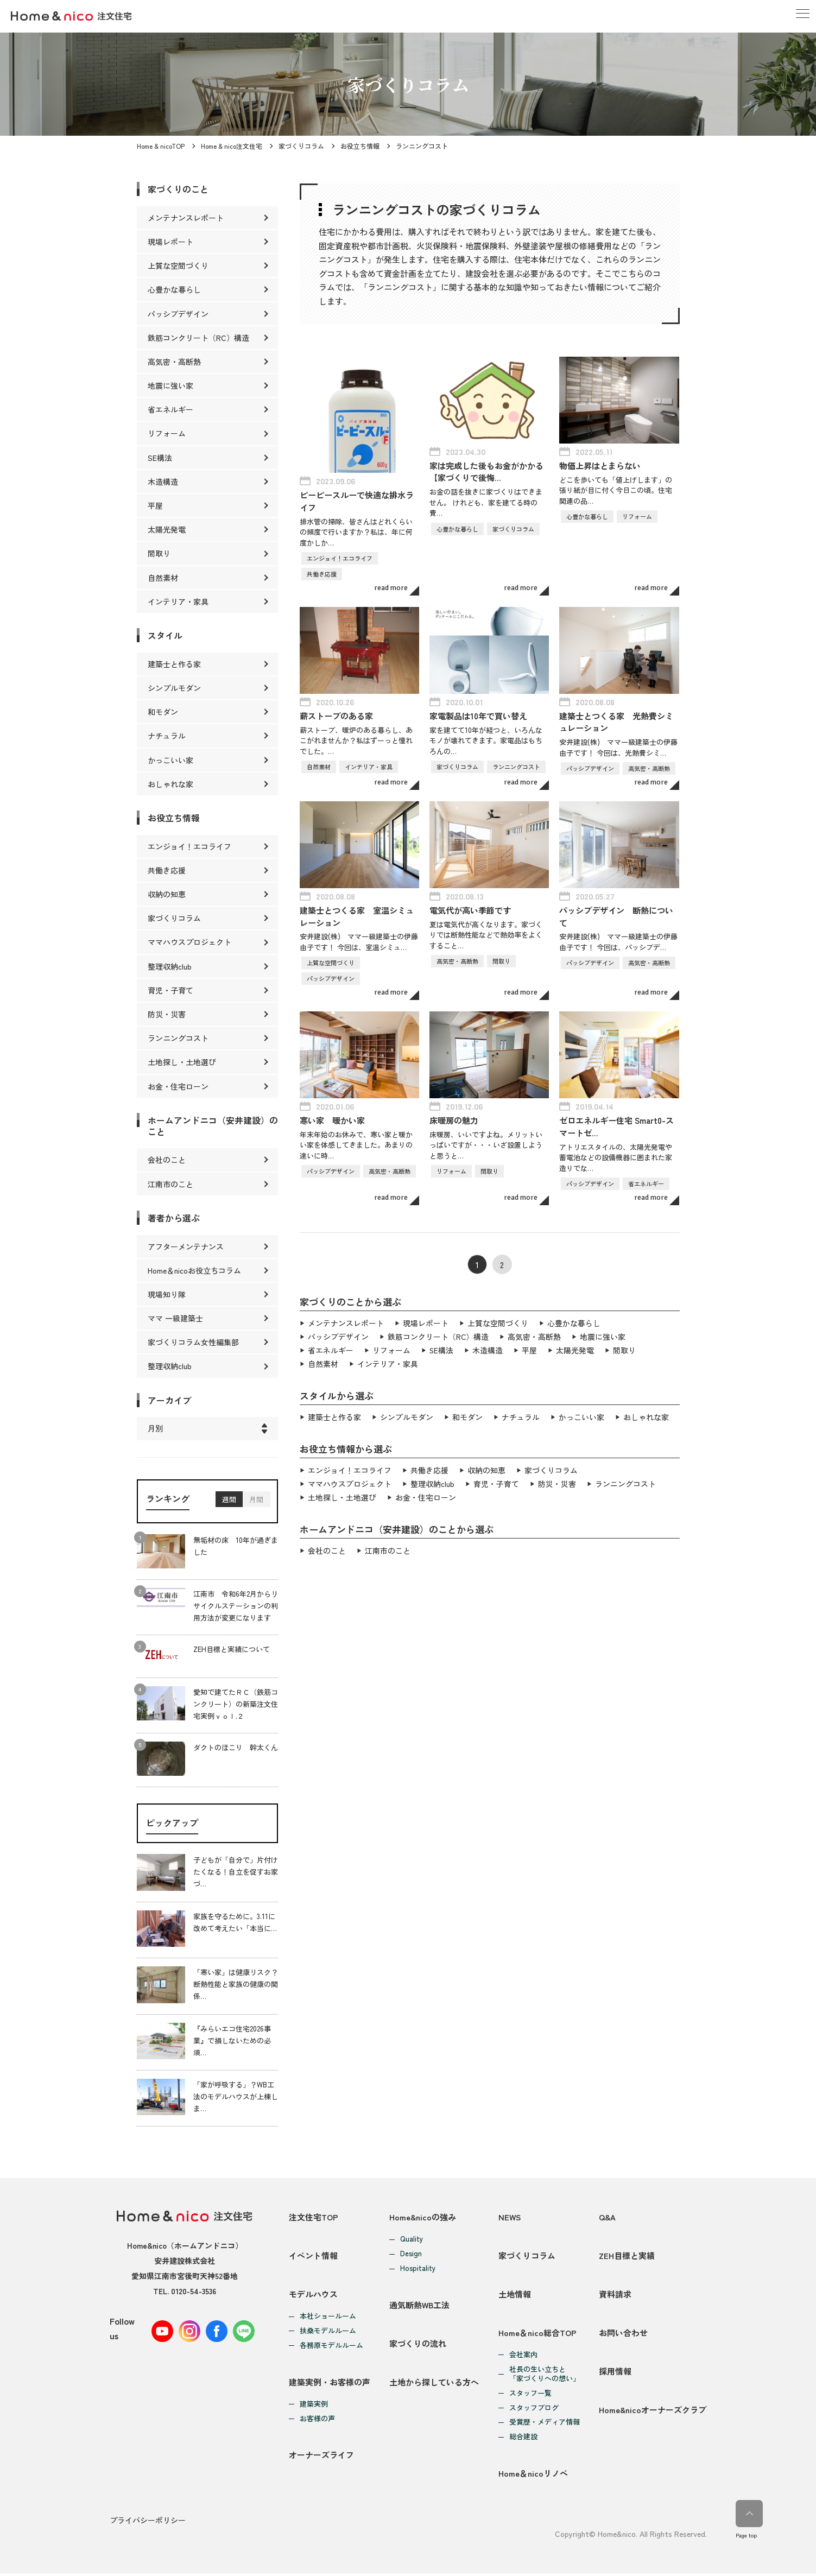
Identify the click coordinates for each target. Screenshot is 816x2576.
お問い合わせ (623, 2334)
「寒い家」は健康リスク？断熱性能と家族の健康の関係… (235, 1984)
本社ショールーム (328, 2317)
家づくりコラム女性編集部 (193, 1342)
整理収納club (432, 1479)
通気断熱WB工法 (419, 2305)
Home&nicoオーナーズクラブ (652, 2412)
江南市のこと (387, 1545)
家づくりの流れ (417, 2344)
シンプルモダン (406, 1413)
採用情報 (615, 2373)
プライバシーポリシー (148, 2522)
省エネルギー (330, 1348)
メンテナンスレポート (346, 1322)
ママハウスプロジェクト (349, 1479)
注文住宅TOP (313, 2217)
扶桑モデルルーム (328, 2332)
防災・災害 (557, 1479)
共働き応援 (429, 1466)
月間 (256, 1499)
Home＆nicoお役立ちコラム (194, 1270)
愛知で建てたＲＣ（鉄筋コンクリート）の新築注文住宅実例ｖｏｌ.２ (235, 1704)
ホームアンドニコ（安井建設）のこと (213, 1125)
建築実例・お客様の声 (329, 2383)
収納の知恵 (486, 1466)
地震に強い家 (603, 1335)
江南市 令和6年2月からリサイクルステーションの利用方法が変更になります (235, 1605)
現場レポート (425, 1322)
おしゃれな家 (646, 1413)
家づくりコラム (301, 145)
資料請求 (615, 2295)
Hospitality (417, 2268)
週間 (229, 1499)
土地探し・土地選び (342, 1492)
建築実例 (314, 2405)
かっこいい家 (581, 1413)
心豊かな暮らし (573, 1322)
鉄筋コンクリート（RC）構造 (438, 1335)
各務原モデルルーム (331, 2346)
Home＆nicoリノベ (533, 2476)
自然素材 (323, 1361)
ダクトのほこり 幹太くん (235, 1747)
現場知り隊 (167, 1294)
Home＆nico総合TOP (537, 2334)
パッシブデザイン (338, 1335)
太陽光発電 (575, 1348)
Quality (411, 2239)
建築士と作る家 (334, 1413)
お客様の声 (317, 2420)
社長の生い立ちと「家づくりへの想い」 (544, 2375)
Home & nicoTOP (161, 145)
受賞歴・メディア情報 (544, 2424)
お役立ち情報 (359, 145)
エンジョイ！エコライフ (349, 1466)
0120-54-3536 (193, 2291)
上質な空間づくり (497, 1322)
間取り (624, 1348)
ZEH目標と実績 (627, 2256)
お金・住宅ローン (425, 1492)
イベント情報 (313, 2256)
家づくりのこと (178, 188)
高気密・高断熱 (534, 1335)
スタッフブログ (534, 2409)
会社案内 (523, 2356)
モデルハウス (313, 2295)
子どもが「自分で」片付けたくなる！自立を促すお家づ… (235, 1872)
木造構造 (488, 1348)
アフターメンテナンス (186, 1246)
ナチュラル (521, 1413)
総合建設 (523, 2439)
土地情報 (514, 2295)
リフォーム (391, 1348)
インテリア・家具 (387, 1361)
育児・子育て (496, 1479)
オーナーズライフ (321, 2457)
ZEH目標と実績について (231, 1649)
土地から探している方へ (434, 2383)
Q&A (607, 2217)
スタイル (165, 635)
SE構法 (441, 1348)
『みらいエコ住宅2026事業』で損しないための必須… (232, 2040)
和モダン (467, 1413)
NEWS (509, 2217)
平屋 (529, 1348)
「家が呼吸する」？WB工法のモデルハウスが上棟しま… (235, 2096)
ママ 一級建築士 (175, 1318)
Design (411, 2253)
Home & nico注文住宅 (231, 145)
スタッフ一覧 (530, 2395)
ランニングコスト (625, 1479)
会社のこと (327, 1545)
